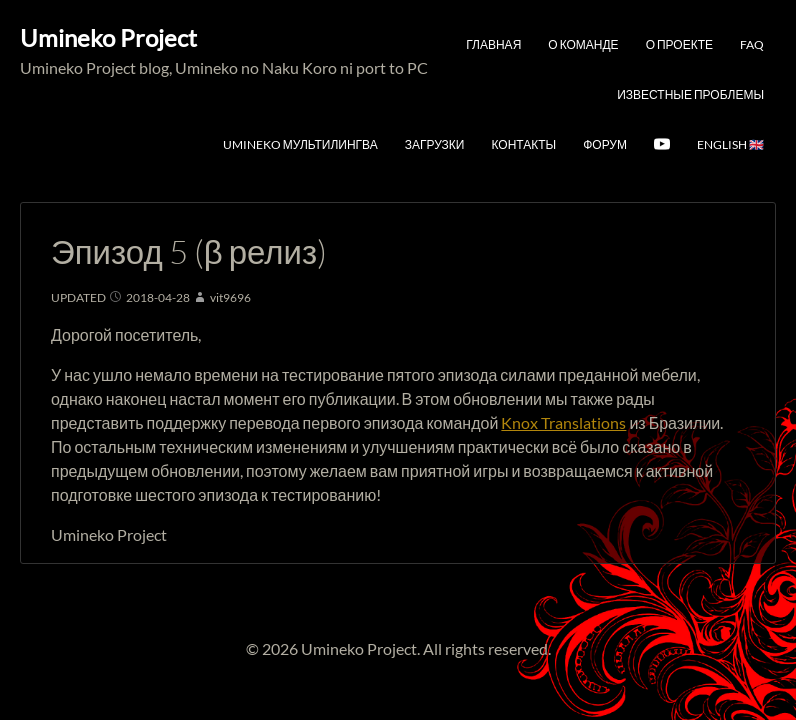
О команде (583, 44)
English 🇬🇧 (730, 144)
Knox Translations (563, 422)
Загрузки (435, 144)
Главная (493, 44)
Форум (605, 144)
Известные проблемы (690, 94)
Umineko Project (108, 37)
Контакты (523, 144)
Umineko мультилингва (300, 144)
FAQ (752, 44)
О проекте (679, 44)
